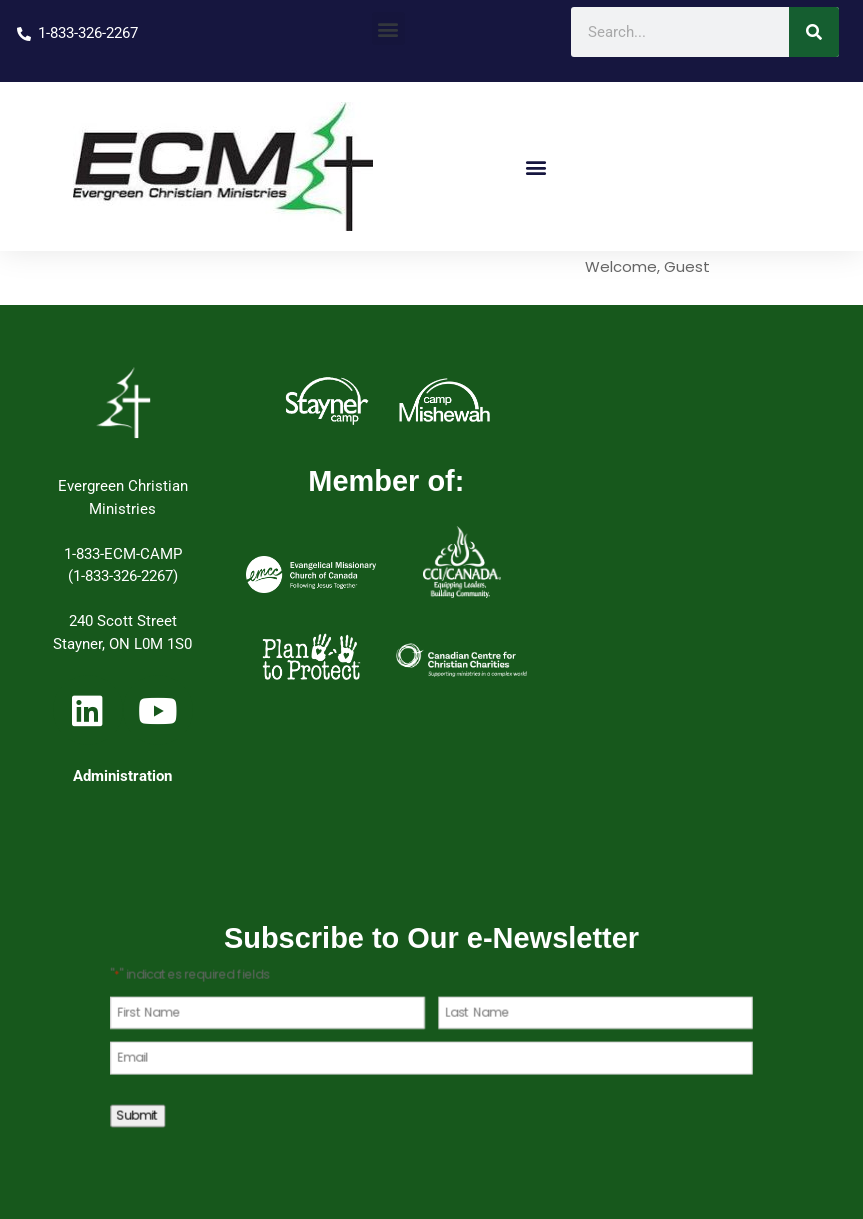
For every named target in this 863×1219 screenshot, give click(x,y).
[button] (388, 28)
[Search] (814, 32)
